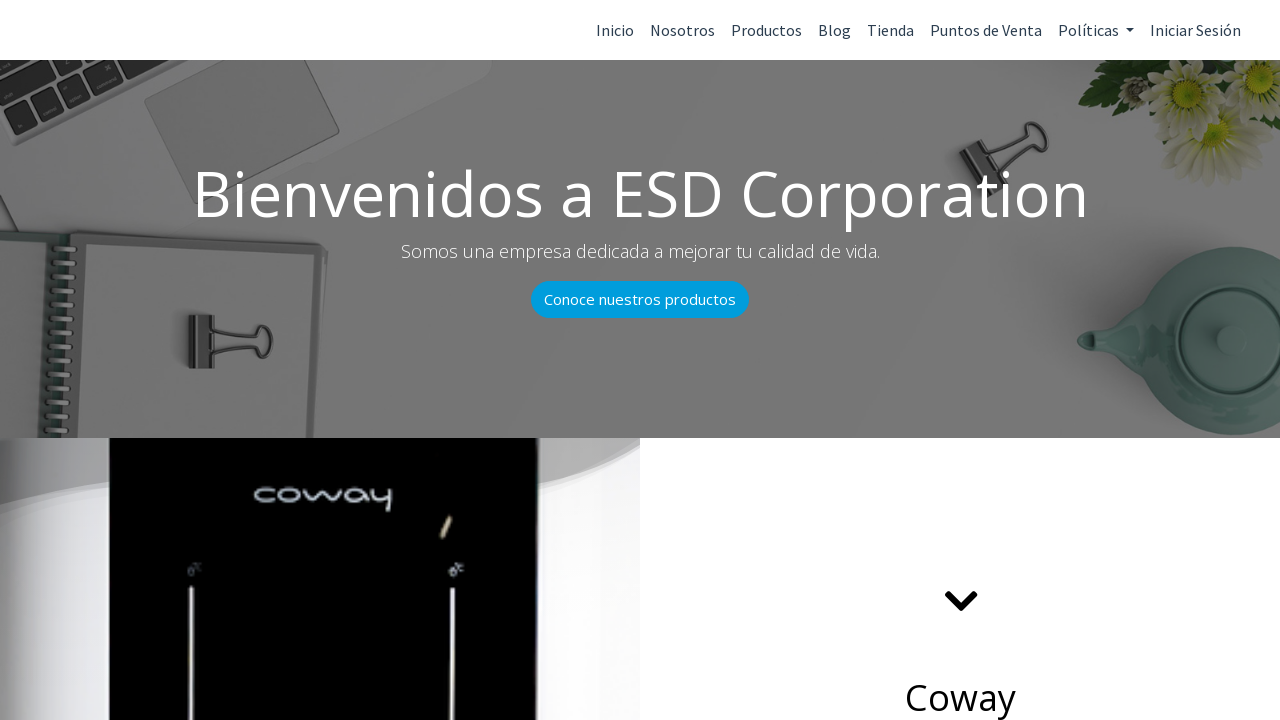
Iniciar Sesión (1195, 30)
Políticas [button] (1090, 30)
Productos (766, 30)
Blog (834, 30)
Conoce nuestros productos (640, 299)
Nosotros (682, 30)
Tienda (890, 30)
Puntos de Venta (986, 30)
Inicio (615, 30)
